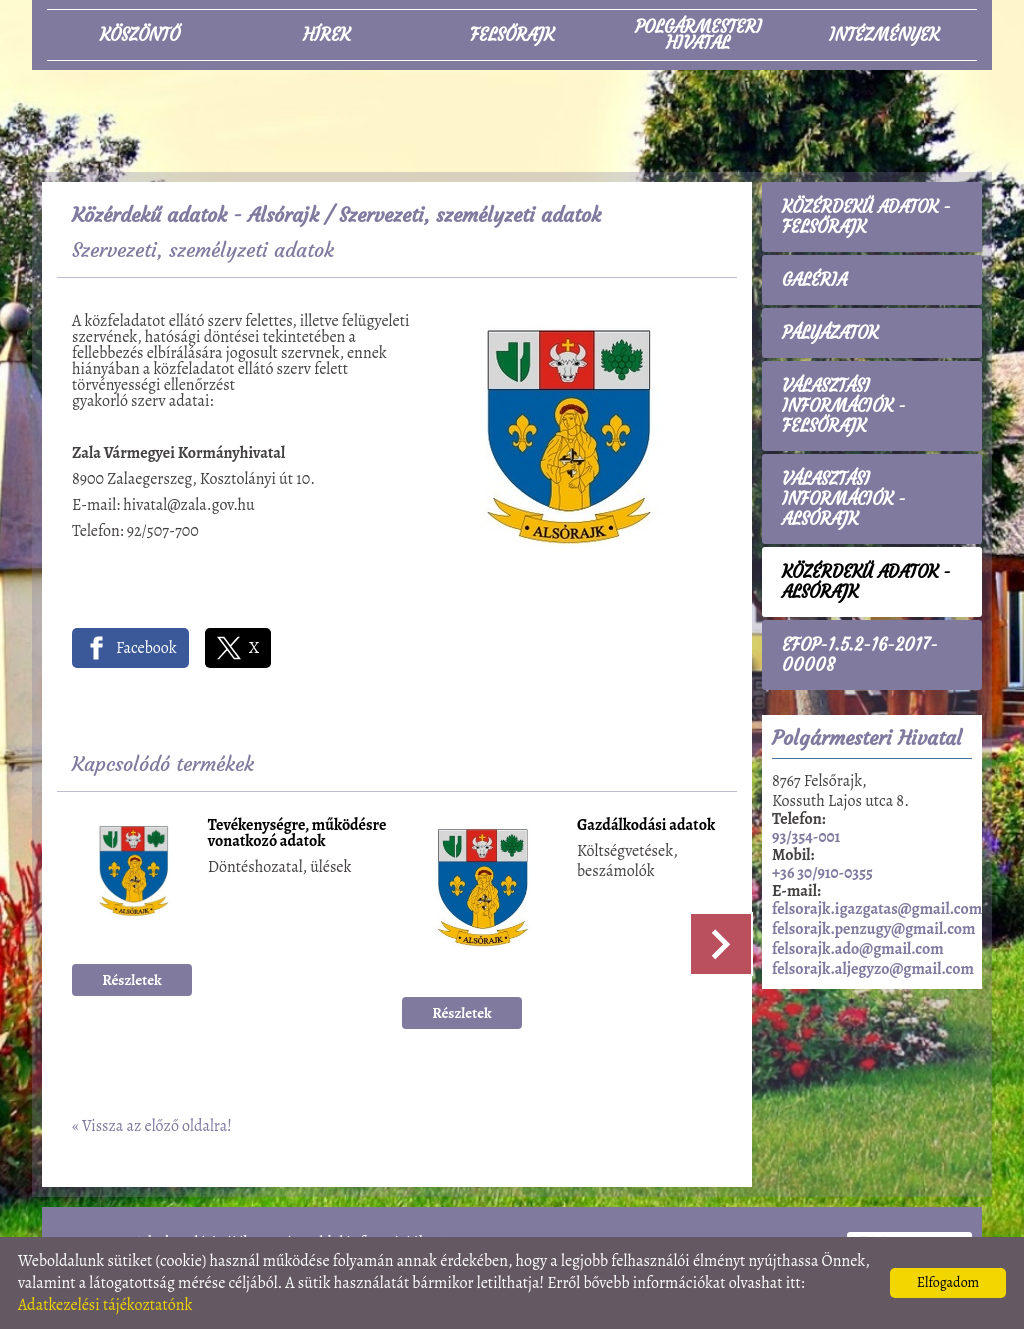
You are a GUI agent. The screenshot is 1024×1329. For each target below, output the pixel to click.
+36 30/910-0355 (822, 873)
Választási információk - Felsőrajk (844, 406)
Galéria (814, 280)
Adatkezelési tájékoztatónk (105, 1305)
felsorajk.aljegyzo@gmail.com (873, 969)
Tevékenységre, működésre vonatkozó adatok (297, 834)
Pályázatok (830, 333)
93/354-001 (806, 837)
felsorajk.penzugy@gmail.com (873, 929)
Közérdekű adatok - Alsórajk (195, 214)
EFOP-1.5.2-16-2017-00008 (860, 655)
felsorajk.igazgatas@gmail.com (877, 909)
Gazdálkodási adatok (646, 826)
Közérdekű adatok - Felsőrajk (866, 217)
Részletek (132, 980)
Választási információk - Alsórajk (844, 499)
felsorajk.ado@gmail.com (858, 949)
